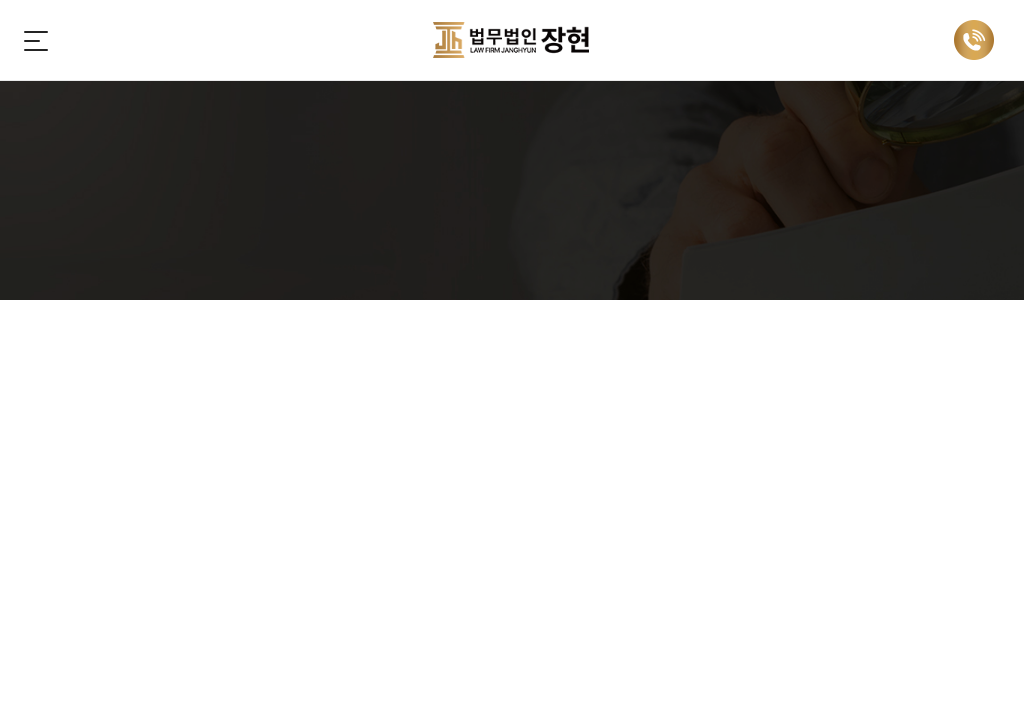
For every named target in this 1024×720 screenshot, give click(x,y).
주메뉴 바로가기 (0, 0)
